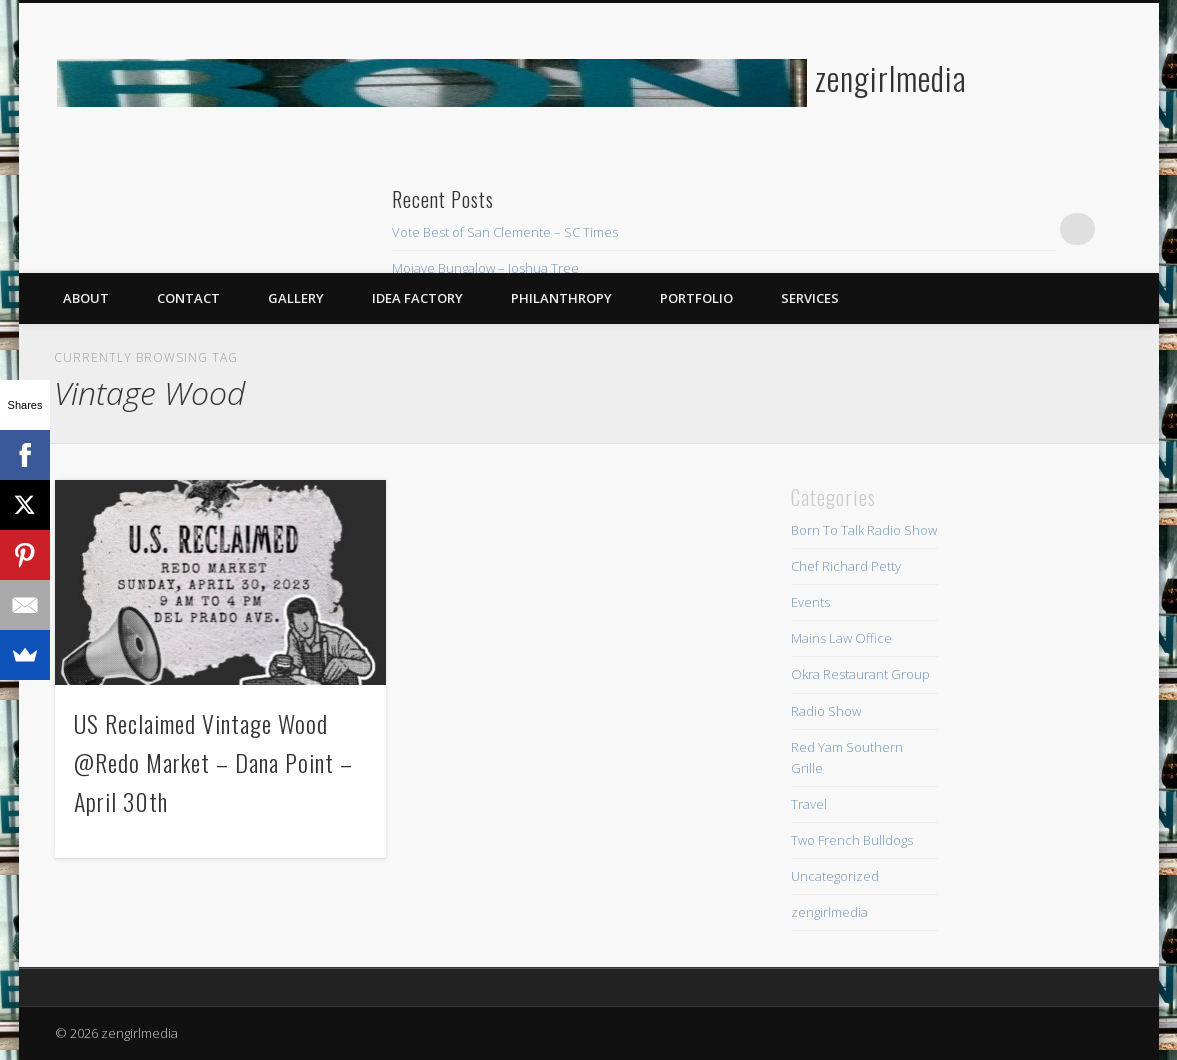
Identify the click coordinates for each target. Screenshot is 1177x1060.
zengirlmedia (891, 77)
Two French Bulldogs (852, 840)
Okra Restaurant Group (860, 674)
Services (810, 298)
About (86, 298)
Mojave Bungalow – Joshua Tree (485, 268)
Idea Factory (417, 298)
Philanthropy (561, 298)
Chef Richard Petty (846, 566)
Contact (188, 298)
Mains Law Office (841, 638)
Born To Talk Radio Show (864, 530)
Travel (809, 804)
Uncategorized (835, 876)
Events (810, 602)
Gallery (296, 298)
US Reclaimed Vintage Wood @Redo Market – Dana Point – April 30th (213, 762)
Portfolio (696, 298)
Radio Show (826, 711)
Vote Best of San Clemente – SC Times (505, 232)
